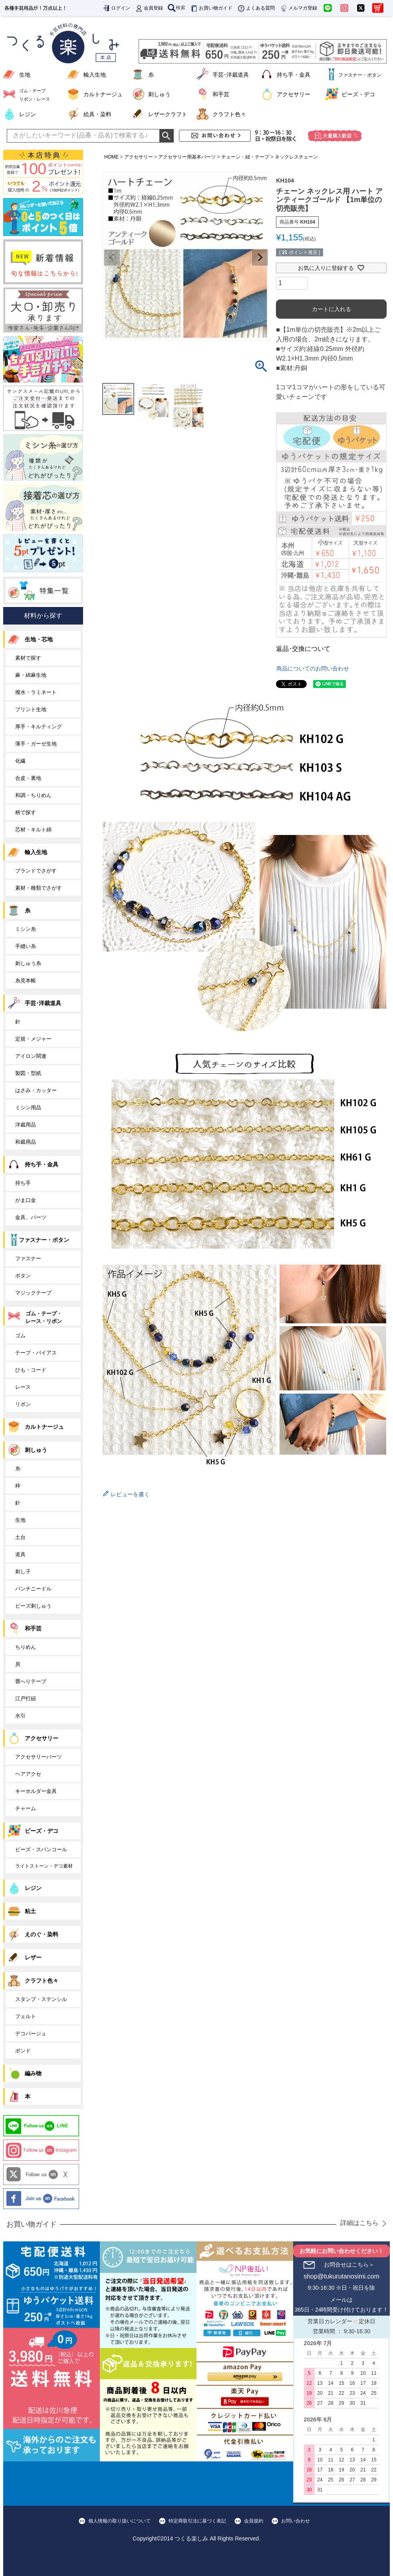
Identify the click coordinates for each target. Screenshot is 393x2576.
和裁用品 (25, 1142)
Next (260, 258)
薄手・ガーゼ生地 (36, 744)
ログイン (116, 8)
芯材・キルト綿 (33, 830)
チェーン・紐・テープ (245, 157)
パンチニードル (33, 1589)
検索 (176, 7)
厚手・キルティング (38, 727)
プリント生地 (30, 709)
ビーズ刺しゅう (33, 1606)
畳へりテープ (30, 1681)
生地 (24, 74)
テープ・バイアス (36, 1353)
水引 (20, 1716)
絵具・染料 (97, 114)
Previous (112, 258)
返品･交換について (303, 648)
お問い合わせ (295, 2521)
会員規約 (253, 2521)
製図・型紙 (28, 1073)
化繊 (20, 761)
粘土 (30, 1911)
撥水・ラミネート (36, 692)
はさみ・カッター (36, 1090)
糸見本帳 (25, 981)
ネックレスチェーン (296, 157)
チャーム (25, 1808)
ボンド (23, 2051)
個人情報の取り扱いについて (119, 2521)
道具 (20, 1554)
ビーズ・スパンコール (41, 1849)
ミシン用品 (28, 1108)
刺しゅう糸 (28, 963)
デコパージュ (30, 2034)
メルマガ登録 (298, 8)
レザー (33, 1957)
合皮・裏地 (28, 778)
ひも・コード (30, 1370)
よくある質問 (256, 8)
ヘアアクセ (28, 1774)
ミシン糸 (25, 929)
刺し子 (23, 1572)
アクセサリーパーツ (38, 1757)
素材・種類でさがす (38, 888)
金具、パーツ (30, 1217)
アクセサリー (293, 94)
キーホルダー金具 (36, 1791)
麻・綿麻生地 (30, 675)
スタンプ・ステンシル (41, 1999)
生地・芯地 (39, 639)
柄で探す (25, 812)
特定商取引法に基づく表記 (197, 2521)
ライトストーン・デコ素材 (44, 1866)
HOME (111, 157)
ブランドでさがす (36, 871)
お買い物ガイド (211, 8)
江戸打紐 (25, 1698)
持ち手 (23, 1183)
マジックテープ (33, 1293)
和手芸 (220, 94)
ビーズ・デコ (358, 94)
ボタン (23, 1276)
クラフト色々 (229, 114)
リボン (23, 1404)
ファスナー (28, 1258)
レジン (27, 114)
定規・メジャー (33, 1039)
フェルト (25, 2016)
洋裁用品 (25, 1125)
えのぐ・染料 (41, 1934)
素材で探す (28, 658)
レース (23, 1387)
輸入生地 (94, 74)
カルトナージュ (103, 94)
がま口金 (25, 1200)
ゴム (20, 1336)
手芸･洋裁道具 (230, 74)
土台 (20, 1537)
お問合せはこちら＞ (349, 2264)
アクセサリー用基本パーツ (187, 157)
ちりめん (25, 1647)
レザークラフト (167, 114)
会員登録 (149, 8)
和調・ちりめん (33, 795)
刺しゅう (159, 94)
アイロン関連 (30, 1056)
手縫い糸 (25, 946)
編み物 (33, 2073)
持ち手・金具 (293, 74)
